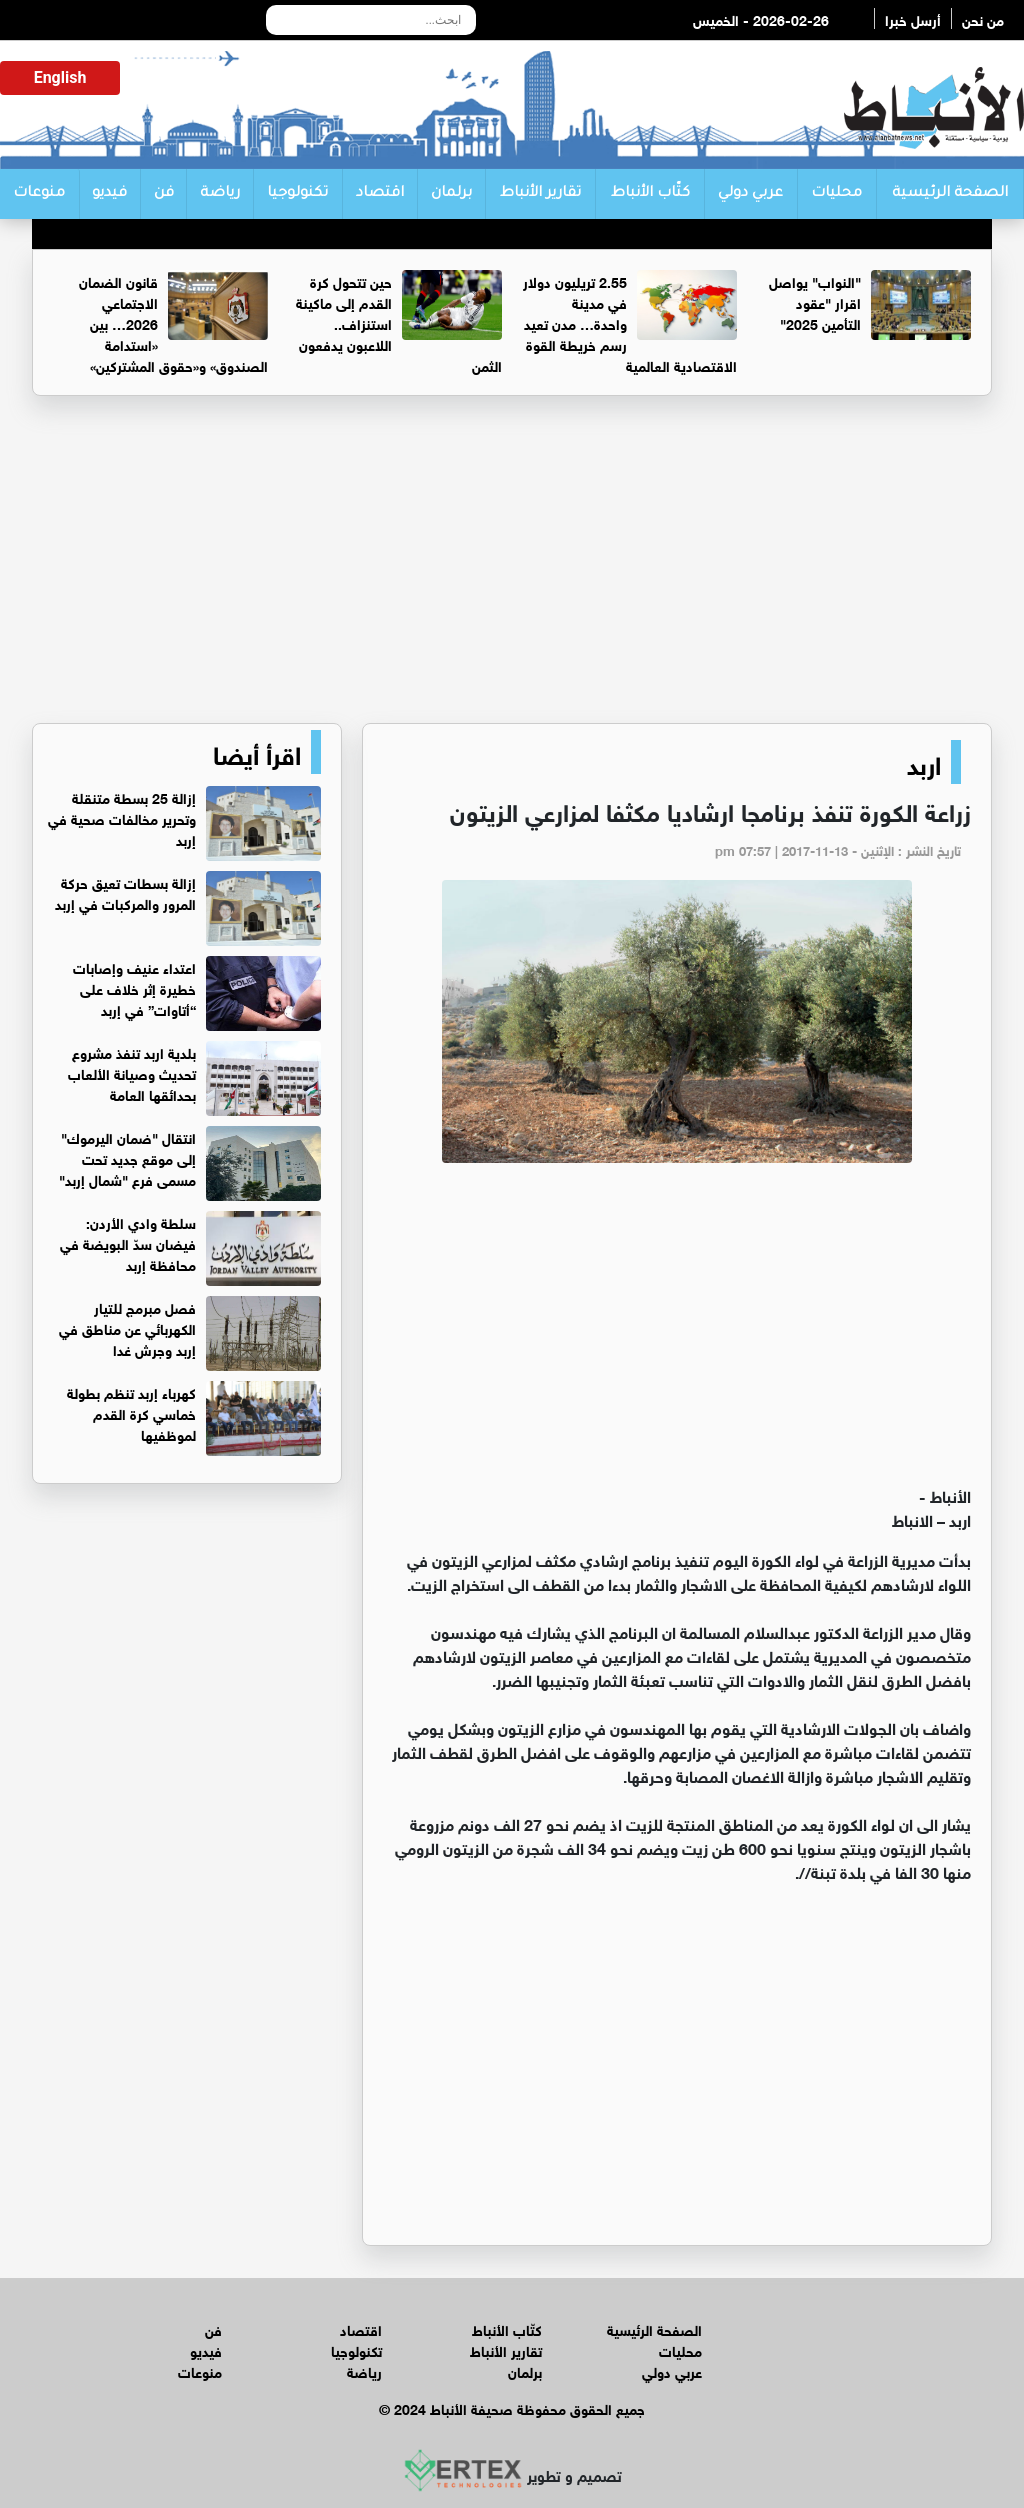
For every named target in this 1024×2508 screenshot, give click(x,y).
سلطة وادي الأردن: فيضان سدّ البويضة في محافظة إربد (128, 1242)
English (60, 77)
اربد (924, 762)
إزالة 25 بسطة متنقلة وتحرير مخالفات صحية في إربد (122, 817)
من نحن (983, 18)
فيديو (109, 194)
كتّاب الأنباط (650, 194)
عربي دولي (750, 194)
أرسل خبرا (913, 18)
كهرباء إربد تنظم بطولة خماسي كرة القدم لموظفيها (131, 1412)
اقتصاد (380, 194)
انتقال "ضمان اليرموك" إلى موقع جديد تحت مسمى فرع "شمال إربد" (127, 1157)
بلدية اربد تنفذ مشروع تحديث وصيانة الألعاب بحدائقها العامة (132, 1072)
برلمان (451, 194)
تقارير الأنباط (540, 194)
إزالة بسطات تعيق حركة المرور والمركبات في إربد (125, 892)
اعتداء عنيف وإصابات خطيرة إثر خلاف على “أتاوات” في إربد (134, 987)
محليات (836, 194)
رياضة (220, 194)
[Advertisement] (512, 568)
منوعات (39, 194)
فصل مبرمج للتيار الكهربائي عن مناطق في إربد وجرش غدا (127, 1327)
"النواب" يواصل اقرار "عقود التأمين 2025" (815, 301)
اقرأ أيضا (257, 752)
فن (164, 194)
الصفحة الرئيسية (950, 194)
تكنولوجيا (297, 194)
